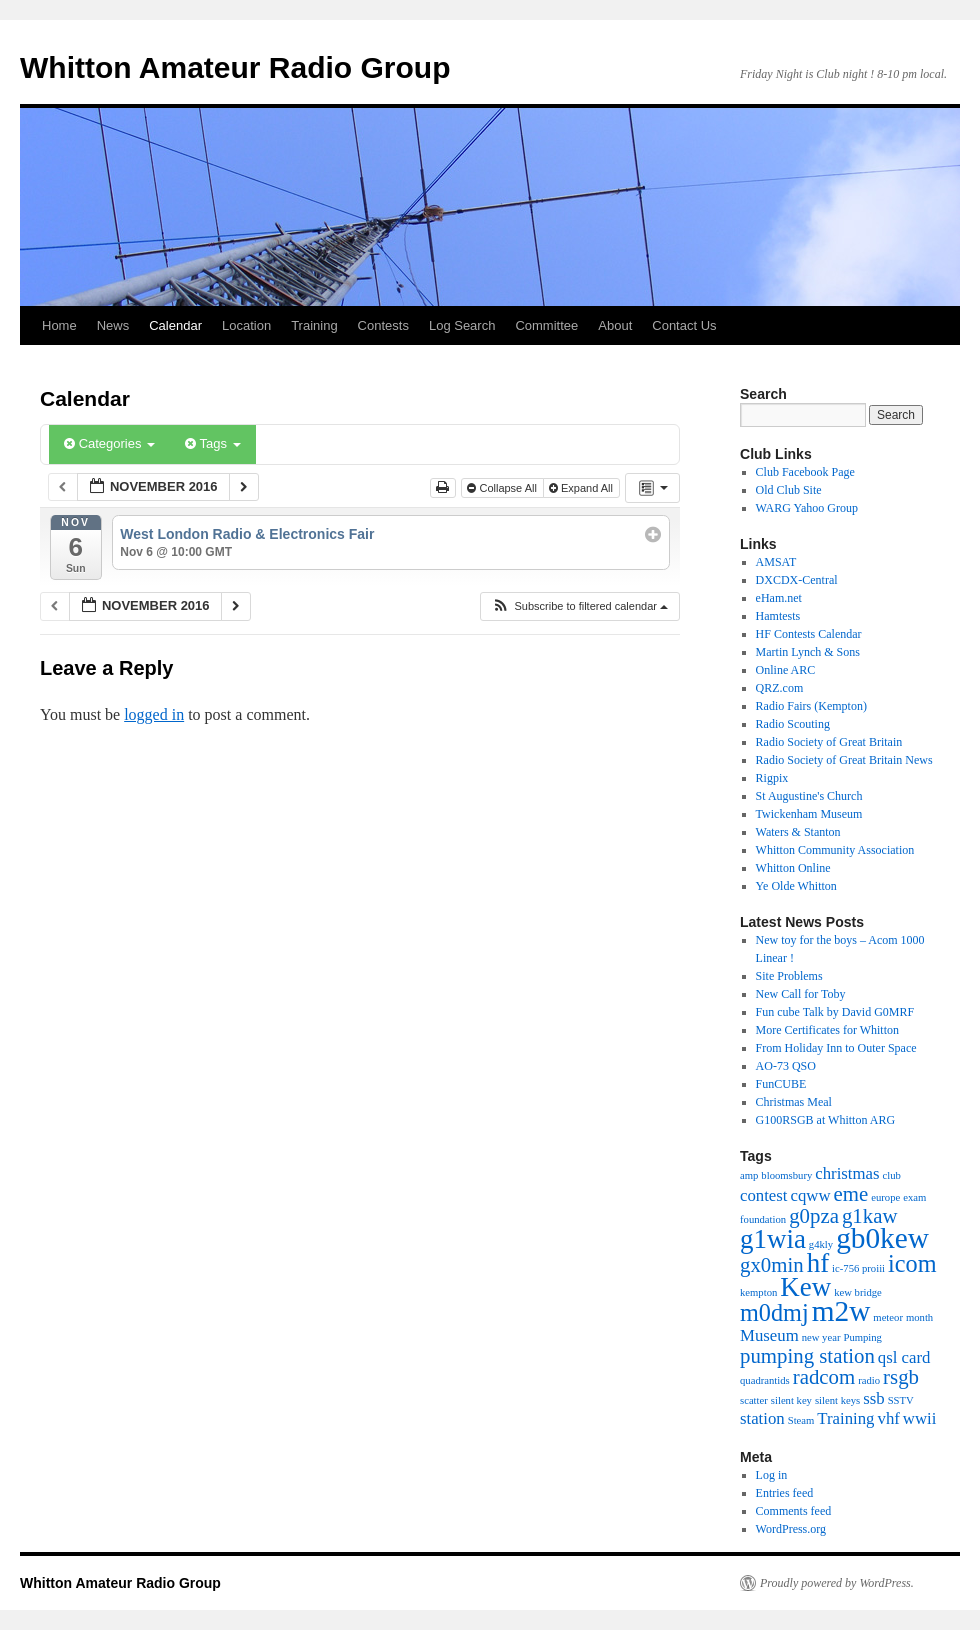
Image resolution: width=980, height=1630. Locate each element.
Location (246, 325)
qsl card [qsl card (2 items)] (904, 1357)
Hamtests (778, 616)
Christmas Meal (794, 1102)
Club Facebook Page (805, 472)
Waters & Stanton (798, 832)
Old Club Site (789, 490)
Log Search (462, 325)
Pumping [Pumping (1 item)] (862, 1337)
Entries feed (785, 1493)
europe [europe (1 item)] (885, 1197)
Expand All (582, 488)
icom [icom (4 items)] (912, 1263)
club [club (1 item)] (892, 1175)
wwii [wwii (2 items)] (920, 1418)
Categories (109, 443)
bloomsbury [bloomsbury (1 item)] (786, 1175)
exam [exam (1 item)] (914, 1197)
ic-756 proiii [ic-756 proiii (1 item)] (858, 1268)
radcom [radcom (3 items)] (824, 1377)
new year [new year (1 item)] (821, 1337)
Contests (383, 325)
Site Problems (789, 976)
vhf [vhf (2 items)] (889, 1418)
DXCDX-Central (797, 580)
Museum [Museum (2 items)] (769, 1335)
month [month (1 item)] (919, 1317)
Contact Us (684, 325)
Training (314, 325)
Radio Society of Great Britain (829, 742)
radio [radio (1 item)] (869, 1380)
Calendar (175, 325)
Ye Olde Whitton (796, 886)
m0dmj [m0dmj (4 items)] (774, 1312)
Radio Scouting (793, 724)
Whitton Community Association (835, 850)
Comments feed (794, 1511)
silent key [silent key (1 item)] (791, 1400)
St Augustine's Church (809, 796)
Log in (772, 1475)
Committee (546, 325)
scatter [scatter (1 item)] (754, 1400)
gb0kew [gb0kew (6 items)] (882, 1238)
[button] (579, 606)
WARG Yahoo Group (807, 508)
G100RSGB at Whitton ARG (825, 1120)
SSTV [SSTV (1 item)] (901, 1400)
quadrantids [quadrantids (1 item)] (765, 1380)
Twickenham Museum (809, 814)
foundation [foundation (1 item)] (763, 1219)
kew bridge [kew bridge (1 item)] (858, 1292)
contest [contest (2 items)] (764, 1195)
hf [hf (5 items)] (818, 1263)
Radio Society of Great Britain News (844, 760)
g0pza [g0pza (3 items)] (814, 1216)
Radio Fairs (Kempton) (811, 706)
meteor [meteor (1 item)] (888, 1317)
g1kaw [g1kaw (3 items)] (870, 1216)
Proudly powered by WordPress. (837, 1583)
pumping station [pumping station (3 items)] (807, 1356)
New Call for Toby (801, 994)
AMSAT (776, 562)
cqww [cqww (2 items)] (811, 1195)
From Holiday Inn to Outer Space (836, 1048)
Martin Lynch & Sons (808, 652)
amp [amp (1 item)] (749, 1175)
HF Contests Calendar (809, 634)
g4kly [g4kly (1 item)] (821, 1244)
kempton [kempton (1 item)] (758, 1292)
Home (59, 325)
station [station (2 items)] (762, 1418)
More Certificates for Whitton (827, 1030)
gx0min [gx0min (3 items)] (772, 1265)
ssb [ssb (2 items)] (873, 1398)
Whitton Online (793, 868)
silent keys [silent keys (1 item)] (837, 1400)
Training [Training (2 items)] (845, 1418)
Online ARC (786, 670)
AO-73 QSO (786, 1066)
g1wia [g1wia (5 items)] (773, 1239)
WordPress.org (791, 1529)
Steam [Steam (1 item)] (801, 1420)
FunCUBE (781, 1084)
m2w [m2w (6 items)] (841, 1311)
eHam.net (779, 598)
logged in (154, 714)
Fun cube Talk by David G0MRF (835, 1012)
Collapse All (503, 488)
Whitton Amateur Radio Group (235, 67)
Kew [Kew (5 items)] (805, 1287)
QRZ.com (780, 688)
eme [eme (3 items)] (851, 1194)
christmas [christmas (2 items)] (847, 1173)
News (113, 325)
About (615, 325)
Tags (212, 443)
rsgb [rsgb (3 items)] (901, 1377)
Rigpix (772, 778)
